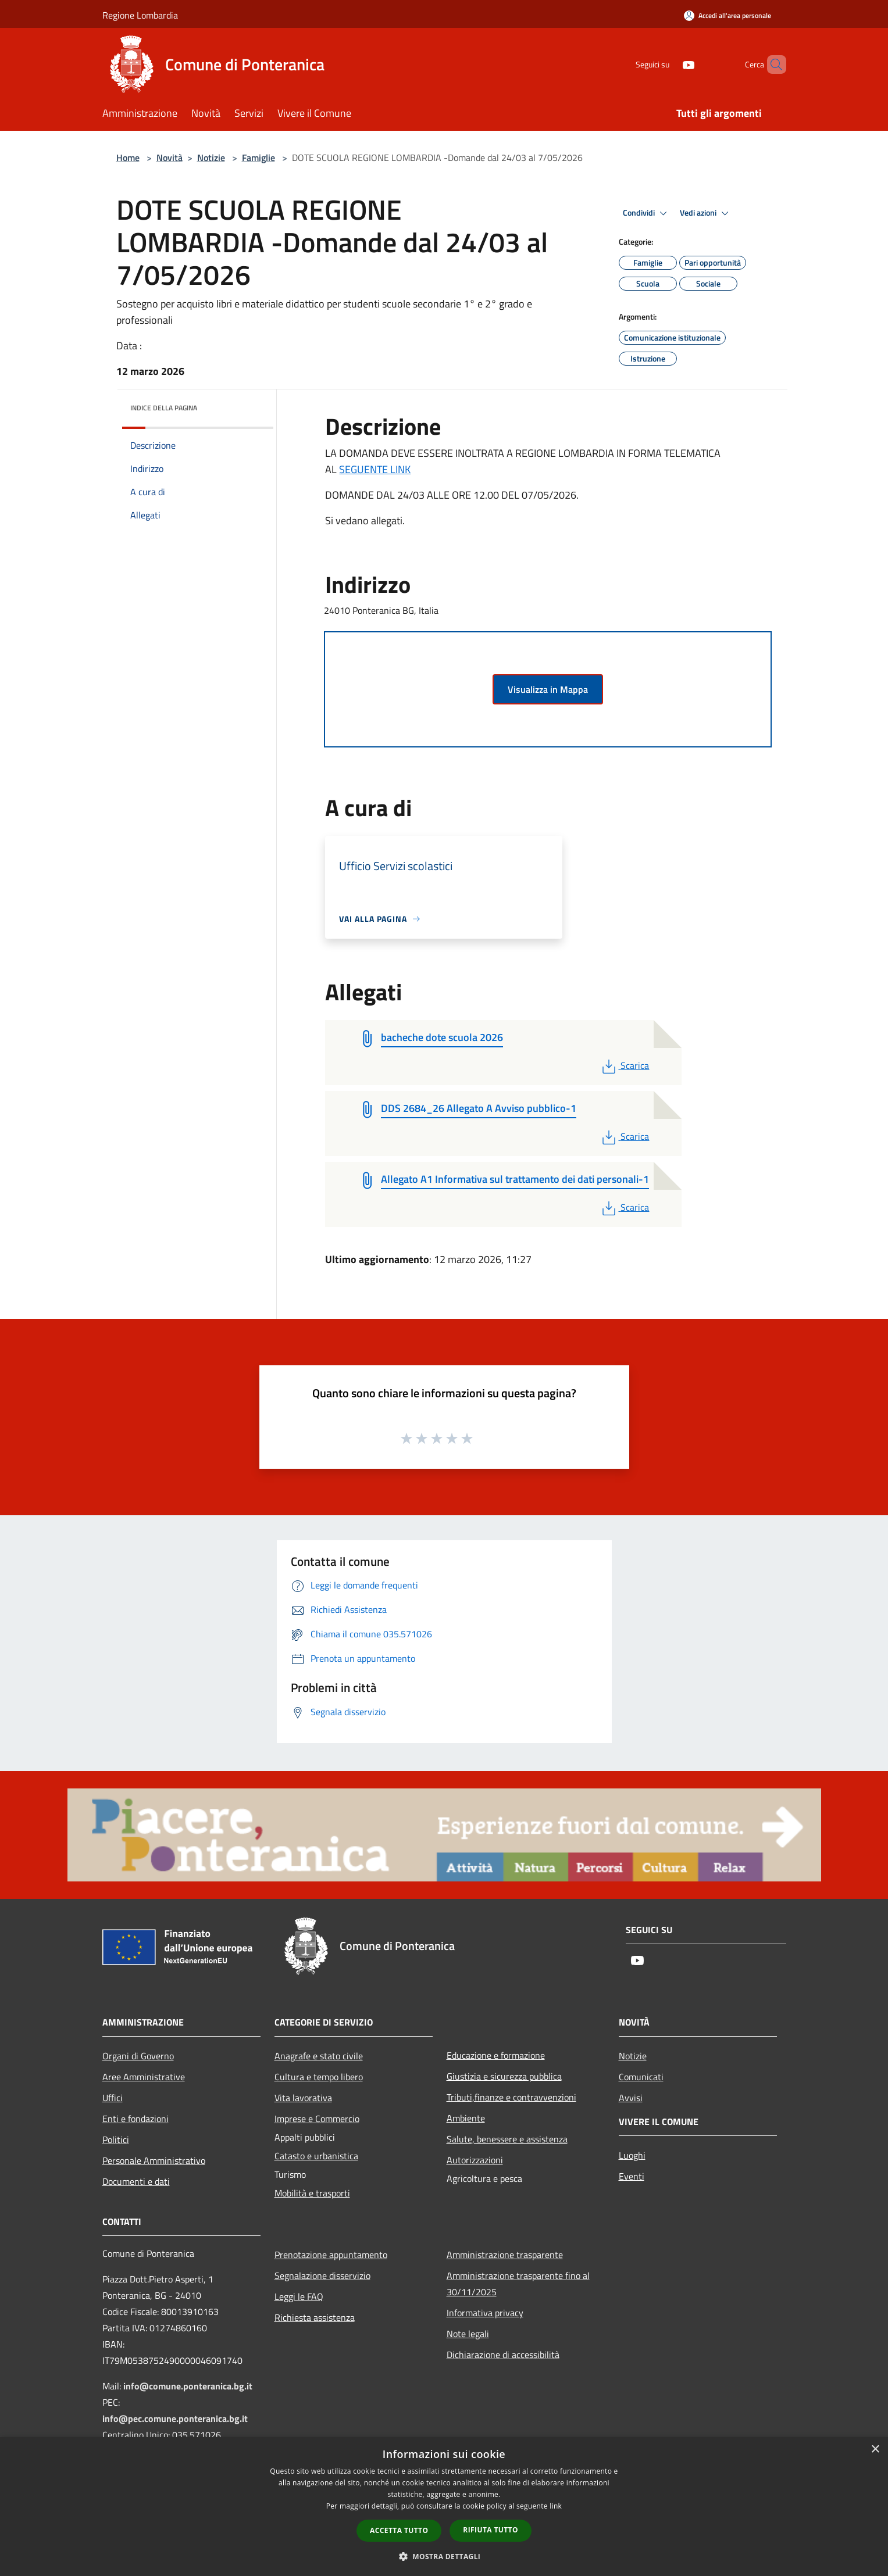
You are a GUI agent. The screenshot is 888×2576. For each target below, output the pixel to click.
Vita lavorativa (303, 2098)
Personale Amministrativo (153, 2160)
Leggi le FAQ (298, 2296)
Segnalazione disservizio (322, 2275)
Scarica (624, 1065)
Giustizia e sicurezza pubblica (504, 2076)
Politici (115, 2139)
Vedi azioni (706, 213)
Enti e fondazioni (135, 2119)
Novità (169, 157)
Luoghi (632, 2155)
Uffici (112, 2098)
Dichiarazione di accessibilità (503, 2355)
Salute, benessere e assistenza (507, 2139)
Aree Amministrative (143, 2077)
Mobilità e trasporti (312, 2193)
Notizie (211, 157)
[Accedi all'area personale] (727, 15)
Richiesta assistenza (314, 2317)
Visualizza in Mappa (548, 689)
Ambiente (466, 2118)
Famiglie (258, 157)
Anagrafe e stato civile (318, 2056)
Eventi (631, 2176)
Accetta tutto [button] (399, 2530)
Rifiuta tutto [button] (490, 2530)
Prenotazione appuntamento (330, 2255)
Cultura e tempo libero (318, 2077)
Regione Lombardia (140, 15)
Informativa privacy (485, 2313)
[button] (444, 2556)
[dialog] (444, 2506)
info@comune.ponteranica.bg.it (187, 2386)
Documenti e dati (136, 2181)
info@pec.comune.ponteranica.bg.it (175, 2418)
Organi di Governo (138, 2056)
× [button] (875, 2449)
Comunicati (641, 2077)
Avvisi (631, 2098)
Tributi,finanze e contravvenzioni (511, 2097)
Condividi (647, 213)
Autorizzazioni (475, 2160)
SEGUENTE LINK (375, 469)
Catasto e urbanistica (316, 2156)
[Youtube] (668, 64)
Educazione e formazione (496, 2055)
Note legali (468, 2334)
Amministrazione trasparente (505, 2255)
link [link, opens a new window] (556, 2506)
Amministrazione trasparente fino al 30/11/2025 (518, 2284)
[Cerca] (772, 64)
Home (128, 157)
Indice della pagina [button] (163, 407)
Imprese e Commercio (316, 2119)
